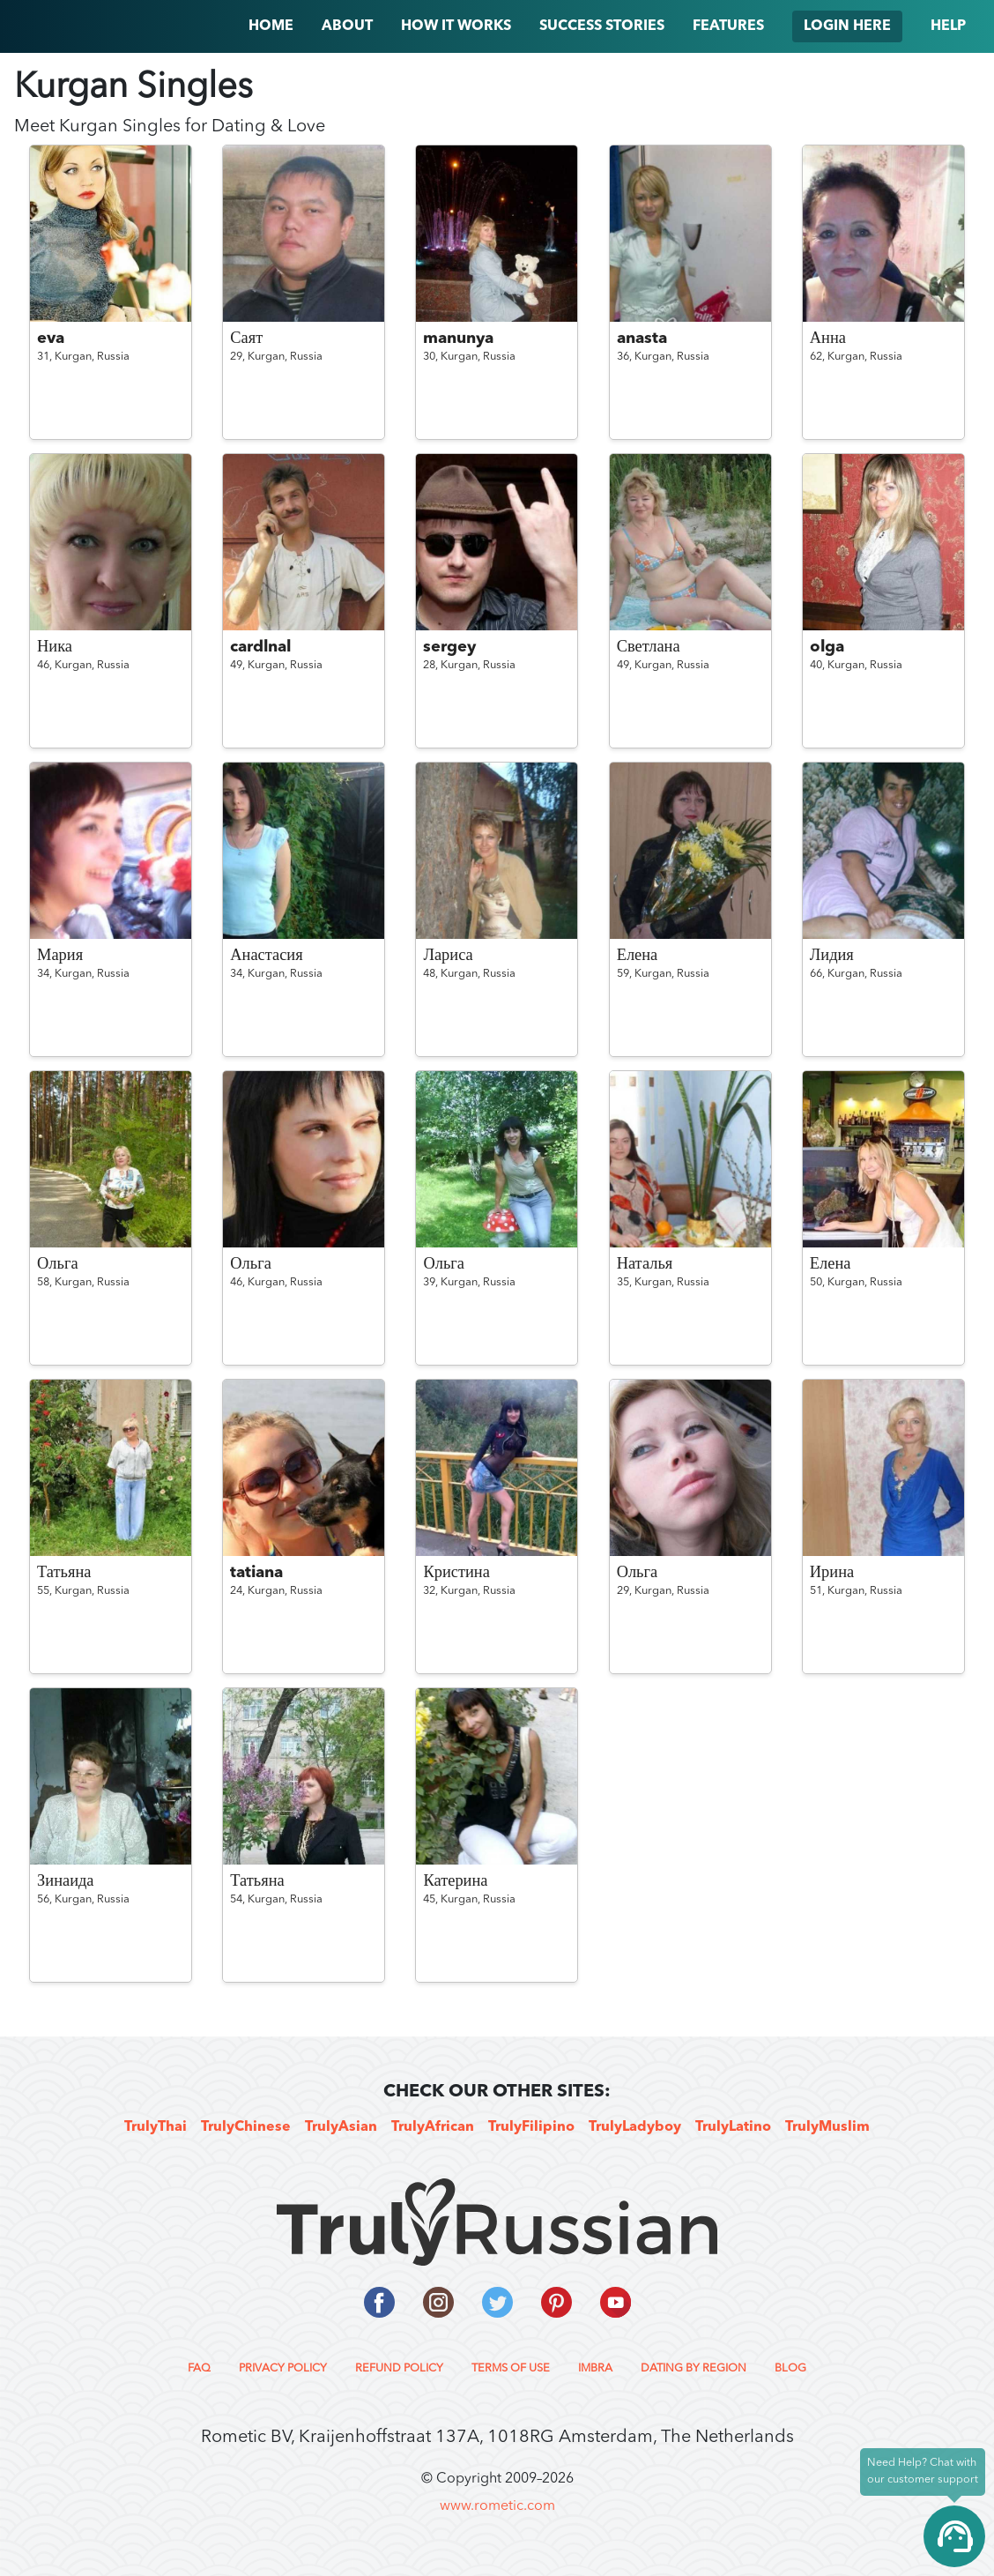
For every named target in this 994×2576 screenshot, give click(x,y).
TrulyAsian (341, 2127)
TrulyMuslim (827, 2127)
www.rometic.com (497, 2506)
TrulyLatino (733, 2127)
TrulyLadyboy (635, 2127)
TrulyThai (155, 2127)
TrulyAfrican (432, 2127)
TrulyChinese (246, 2127)
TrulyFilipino (531, 2127)
